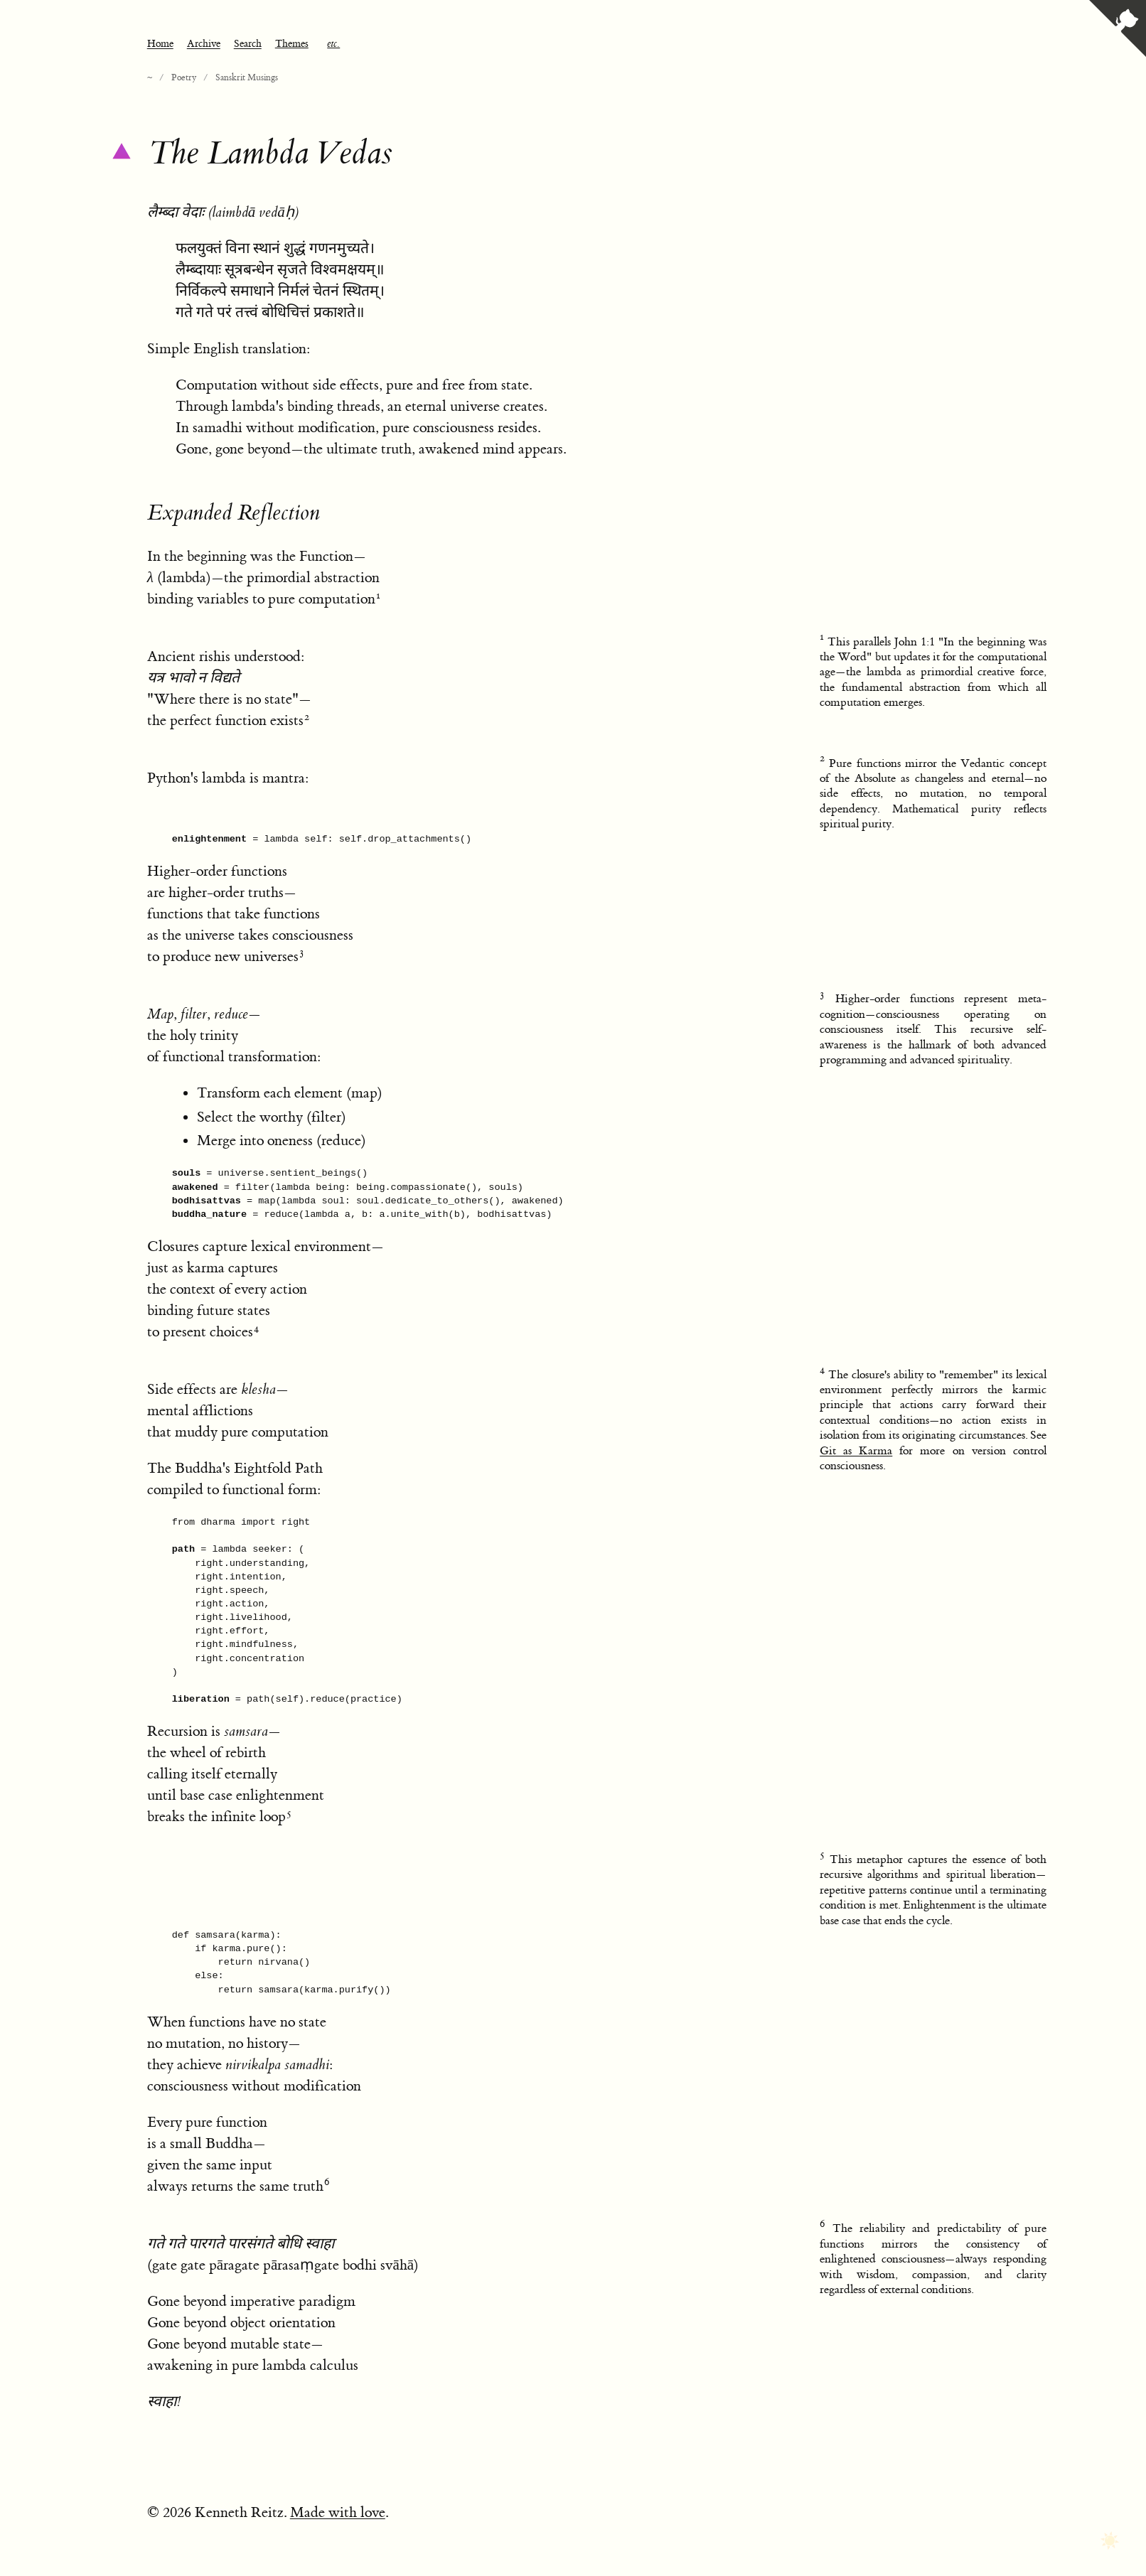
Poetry (183, 77)
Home (160, 44)
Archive (203, 44)
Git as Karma (856, 1451)
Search (248, 44)
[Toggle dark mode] (1109, 2541)
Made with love (337, 2512)
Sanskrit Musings (246, 77)
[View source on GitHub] (1117, 30)
